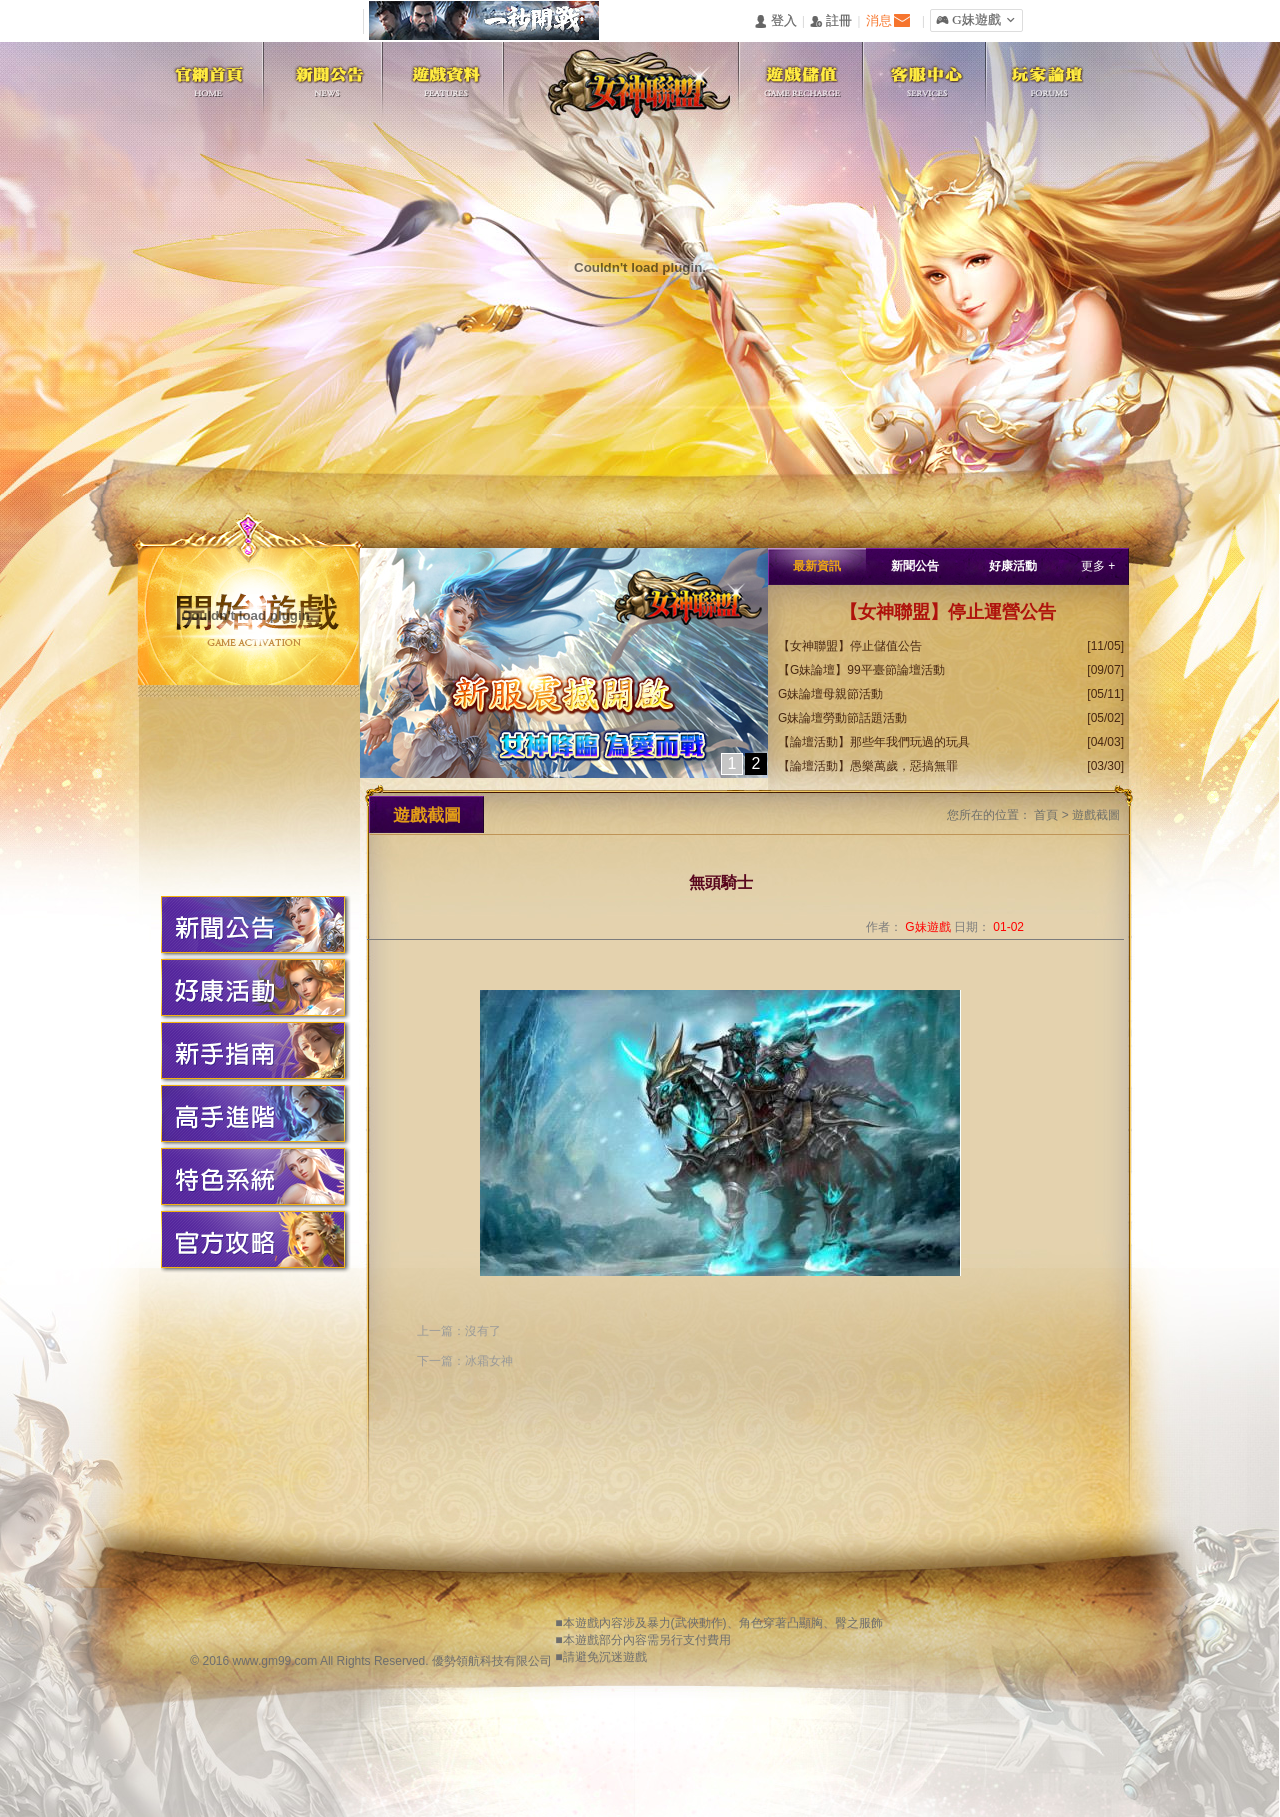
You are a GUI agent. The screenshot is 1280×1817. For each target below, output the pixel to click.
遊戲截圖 (1096, 815)
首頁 (1046, 815)
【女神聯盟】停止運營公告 (948, 612)
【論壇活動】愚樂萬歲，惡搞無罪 (868, 766)
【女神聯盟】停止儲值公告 (850, 646)
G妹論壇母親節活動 (830, 694)
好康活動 (1013, 566)
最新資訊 (817, 566)
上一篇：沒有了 (459, 1331)
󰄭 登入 (775, 21)
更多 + (1098, 566)
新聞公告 (915, 566)
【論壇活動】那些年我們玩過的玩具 (874, 742)
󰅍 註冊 (831, 21)
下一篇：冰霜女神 (465, 1361)
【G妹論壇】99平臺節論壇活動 (861, 670)
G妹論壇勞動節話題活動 (842, 718)
